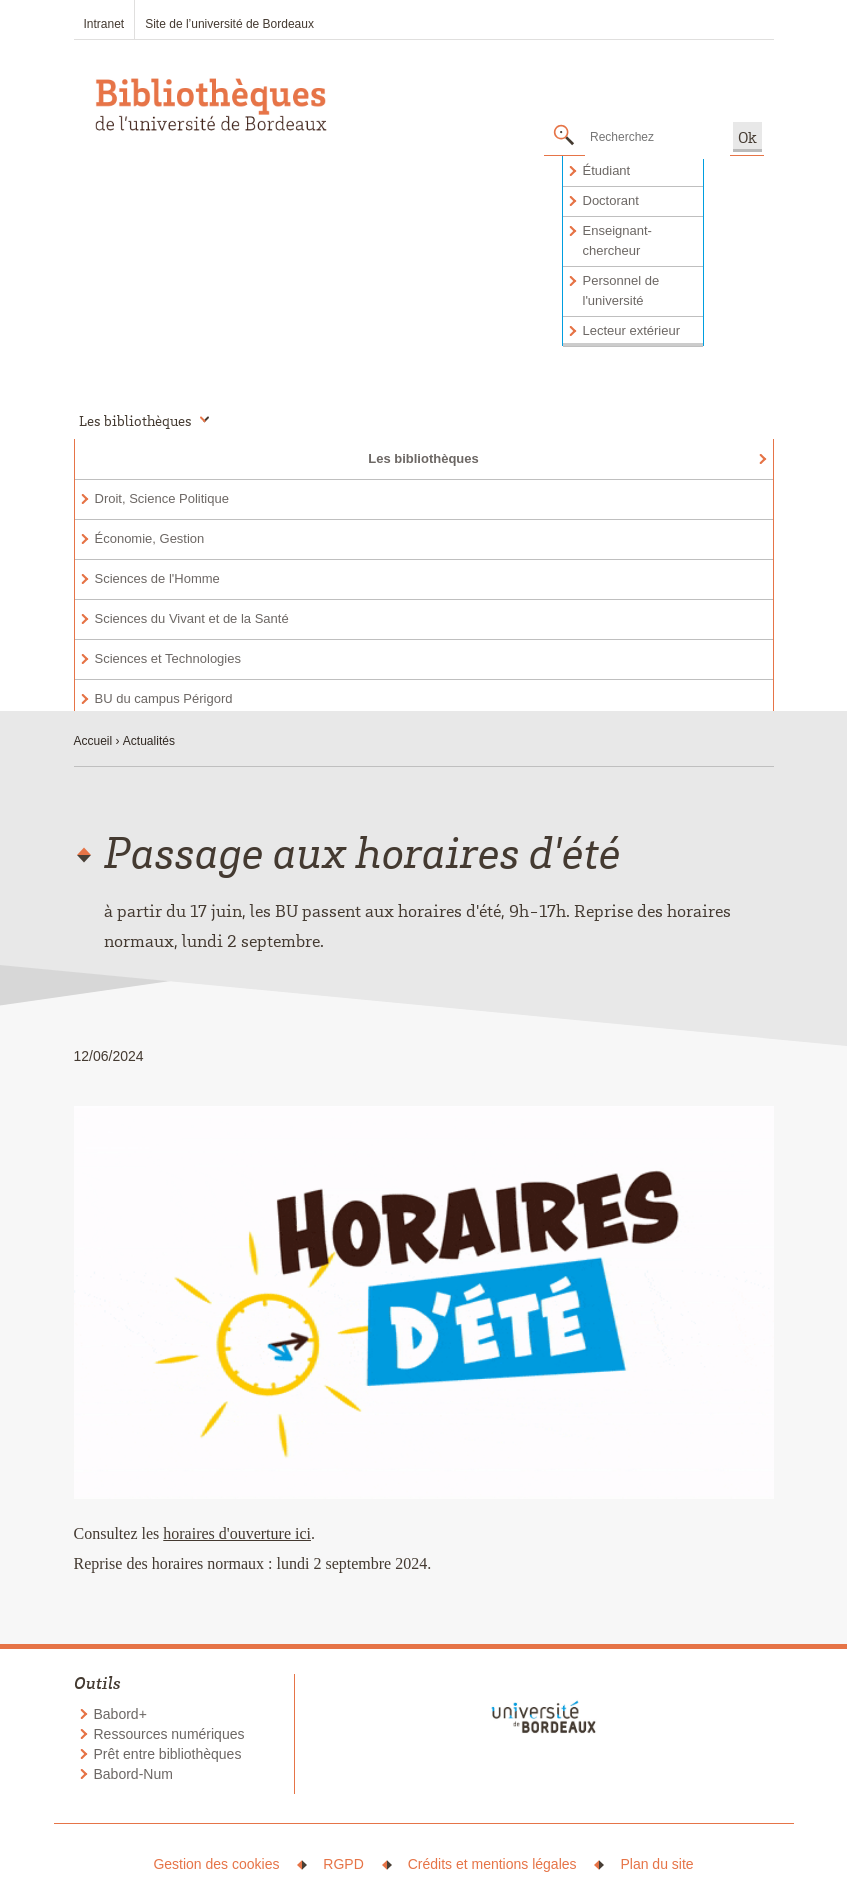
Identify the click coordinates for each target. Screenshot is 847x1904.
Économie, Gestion (150, 538)
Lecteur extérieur (632, 330)
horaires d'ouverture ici (237, 1533)
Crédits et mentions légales (492, 1864)
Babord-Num (133, 1774)
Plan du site (656, 1864)
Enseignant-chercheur (617, 240)
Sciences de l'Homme (157, 578)
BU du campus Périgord (164, 698)
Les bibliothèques (423, 458)
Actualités (149, 741)
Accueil (93, 741)
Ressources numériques (169, 1734)
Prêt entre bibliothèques (168, 1754)
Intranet (104, 24)
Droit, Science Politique (162, 498)
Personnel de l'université (621, 290)
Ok (747, 137)
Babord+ (120, 1714)
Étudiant (607, 170)
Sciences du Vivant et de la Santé (192, 618)
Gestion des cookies (216, 1864)
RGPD (343, 1864)
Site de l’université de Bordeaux (229, 24)
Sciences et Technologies (168, 658)
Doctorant (611, 200)
